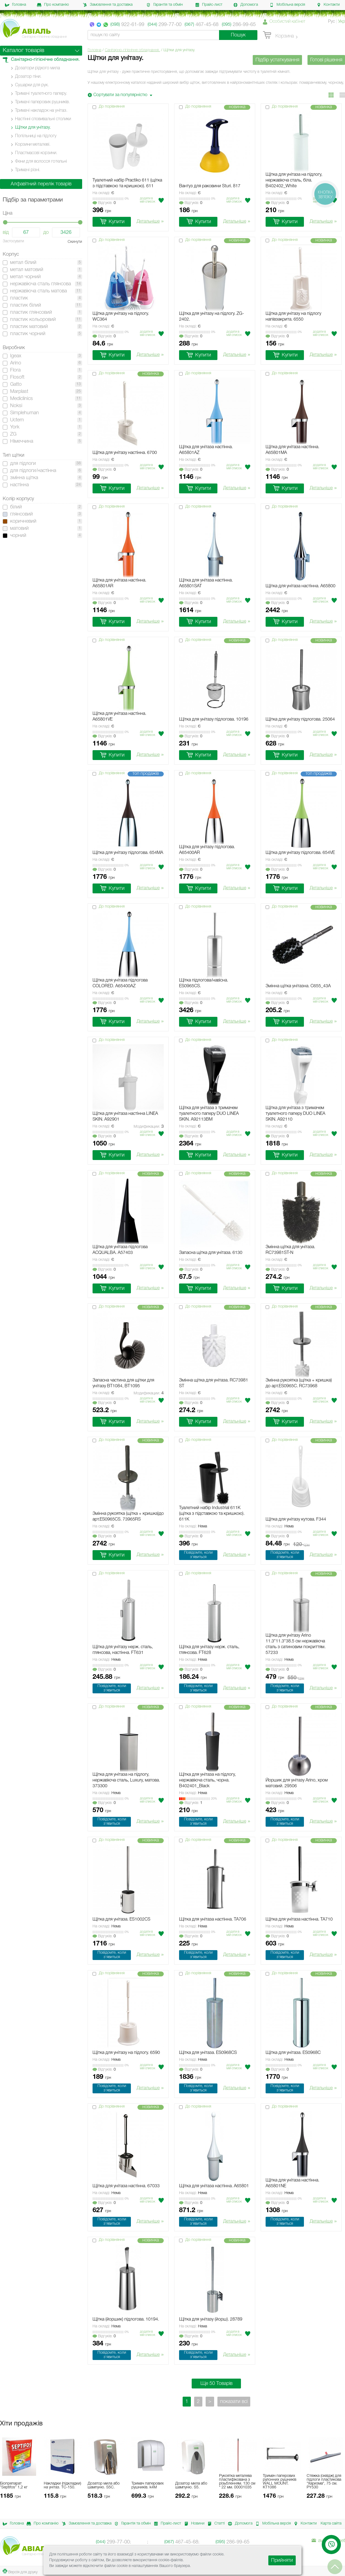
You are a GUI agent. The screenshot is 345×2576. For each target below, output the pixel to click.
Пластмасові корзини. (36, 153)
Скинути (75, 242)
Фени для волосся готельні (41, 161)
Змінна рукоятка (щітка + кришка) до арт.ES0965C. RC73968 (299, 1383)
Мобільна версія (287, 5)
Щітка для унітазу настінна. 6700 (125, 453)
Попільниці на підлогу (35, 136)
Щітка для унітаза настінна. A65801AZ (206, 450)
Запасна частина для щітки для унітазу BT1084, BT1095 (123, 1383)
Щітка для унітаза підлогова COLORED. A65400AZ (120, 983)
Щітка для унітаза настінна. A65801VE (119, 716)
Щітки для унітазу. (33, 127)
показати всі (234, 2401)
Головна (15, 5)
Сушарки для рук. (32, 85)
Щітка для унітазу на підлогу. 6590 (126, 2053)
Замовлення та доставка (108, 5)
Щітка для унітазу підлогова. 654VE (300, 853)
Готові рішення (326, 60)
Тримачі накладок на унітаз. (41, 111)
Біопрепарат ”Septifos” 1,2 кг (14, 2485)
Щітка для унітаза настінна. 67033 (126, 2186)
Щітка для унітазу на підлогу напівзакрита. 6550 (293, 316)
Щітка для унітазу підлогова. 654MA (128, 853)
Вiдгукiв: (104, 203)
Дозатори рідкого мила (37, 68)
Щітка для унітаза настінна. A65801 (214, 2186)
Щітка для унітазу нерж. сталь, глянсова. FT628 (209, 1650)
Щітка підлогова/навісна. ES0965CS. (203, 983)
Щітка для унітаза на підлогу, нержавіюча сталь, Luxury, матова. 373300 (126, 1780)
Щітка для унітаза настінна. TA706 (212, 1919)
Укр (341, 22)
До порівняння (112, 106)
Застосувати (13, 241)
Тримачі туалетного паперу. (41, 94)
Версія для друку (20, 2571)
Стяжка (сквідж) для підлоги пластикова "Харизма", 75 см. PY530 (324, 2481)
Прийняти (282, 2560)
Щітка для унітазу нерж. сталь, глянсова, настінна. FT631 (123, 1650)
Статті (214, 2524)
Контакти (328, 5)
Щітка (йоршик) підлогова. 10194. (126, 2319)
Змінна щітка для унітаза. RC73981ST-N (290, 1250)
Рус (331, 22)
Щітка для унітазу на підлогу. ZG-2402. (211, 316)
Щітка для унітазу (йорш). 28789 (210, 2319)
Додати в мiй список (147, 200)
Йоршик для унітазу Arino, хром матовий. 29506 (297, 1783)
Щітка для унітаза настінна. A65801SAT (206, 583)
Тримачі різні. (27, 170)
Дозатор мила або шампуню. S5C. (104, 2485)
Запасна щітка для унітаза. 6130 (210, 1253)
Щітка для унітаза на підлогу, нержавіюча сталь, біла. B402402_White (294, 180)
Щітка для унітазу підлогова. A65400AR (207, 850)
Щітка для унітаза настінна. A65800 (300, 586)
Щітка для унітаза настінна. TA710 (299, 1919)
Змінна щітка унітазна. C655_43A (298, 986)
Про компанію (53, 5)
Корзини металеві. (32, 144)
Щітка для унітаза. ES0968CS (208, 2053)
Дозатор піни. (28, 77)
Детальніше (150, 222)
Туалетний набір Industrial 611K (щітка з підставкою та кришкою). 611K (212, 1513)
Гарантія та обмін (164, 5)
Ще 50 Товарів (216, 2383)
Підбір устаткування (277, 60)
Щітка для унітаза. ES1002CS (121, 1919)
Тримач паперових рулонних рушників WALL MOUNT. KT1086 (279, 2481)
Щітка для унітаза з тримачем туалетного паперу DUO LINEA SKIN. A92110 (295, 1113)
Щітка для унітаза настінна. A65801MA (292, 450)
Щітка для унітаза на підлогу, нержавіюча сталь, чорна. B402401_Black (207, 1780)
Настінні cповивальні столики (43, 119)
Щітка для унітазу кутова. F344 (296, 1519)
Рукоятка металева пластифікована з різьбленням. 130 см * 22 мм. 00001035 (237, 2481)
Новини (193, 2524)
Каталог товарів (23, 50)
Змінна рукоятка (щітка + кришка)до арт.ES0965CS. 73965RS (128, 1516)
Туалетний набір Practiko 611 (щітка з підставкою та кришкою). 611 (127, 183)
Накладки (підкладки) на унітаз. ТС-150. (62, 2485)
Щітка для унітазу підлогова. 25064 (300, 719)
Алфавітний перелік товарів (41, 184)
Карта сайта (331, 2523)
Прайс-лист (208, 5)
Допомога (245, 5)
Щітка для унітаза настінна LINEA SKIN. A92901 (125, 1116)
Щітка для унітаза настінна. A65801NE (292, 2183)
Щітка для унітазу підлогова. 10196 (213, 719)
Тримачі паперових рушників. (42, 102)
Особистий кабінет (287, 22)
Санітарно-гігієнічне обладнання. (132, 50)
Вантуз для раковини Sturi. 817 (209, 186)
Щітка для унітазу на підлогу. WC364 (121, 316)
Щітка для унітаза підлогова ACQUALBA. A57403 (120, 1250)
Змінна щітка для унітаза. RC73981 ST (213, 1383)
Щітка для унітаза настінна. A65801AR (119, 583)
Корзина (278, 35)
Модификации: (149, 1127)
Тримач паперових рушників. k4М (147, 2485)
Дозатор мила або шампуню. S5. (191, 2485)
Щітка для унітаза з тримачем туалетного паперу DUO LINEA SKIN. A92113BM (209, 1113)
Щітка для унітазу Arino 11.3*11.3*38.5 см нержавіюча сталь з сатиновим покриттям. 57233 (296, 1644)
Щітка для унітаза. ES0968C (293, 2053)
